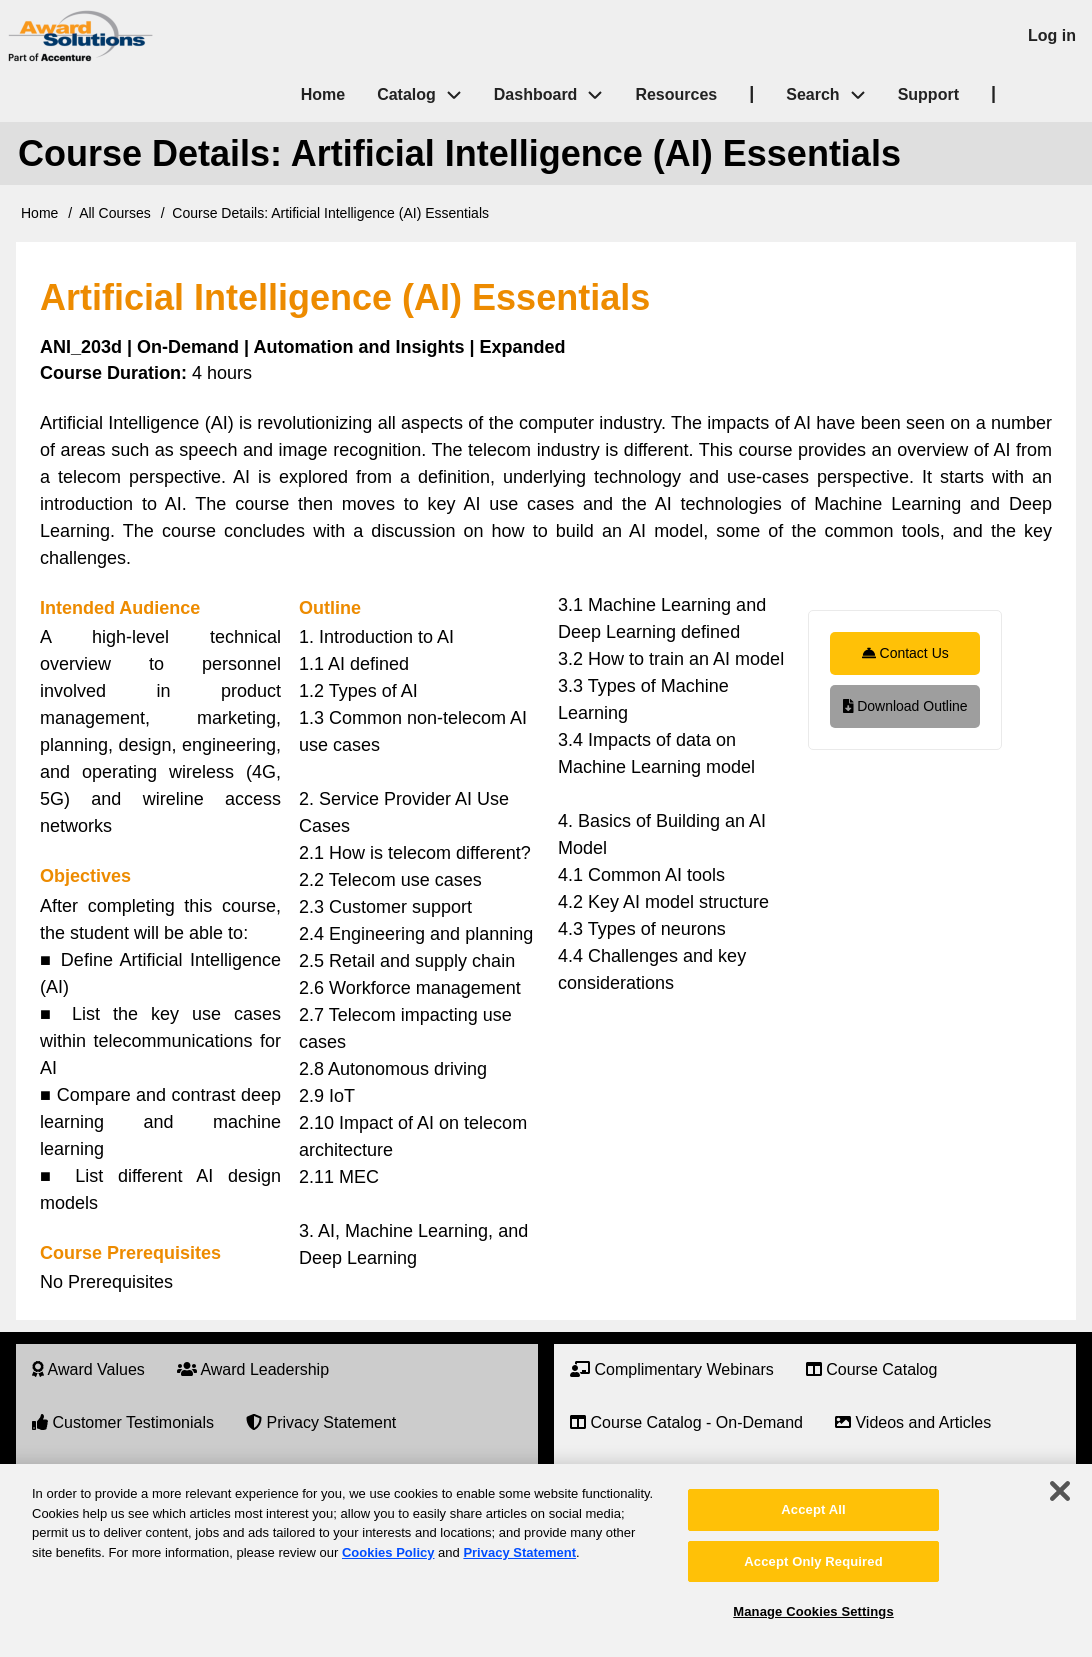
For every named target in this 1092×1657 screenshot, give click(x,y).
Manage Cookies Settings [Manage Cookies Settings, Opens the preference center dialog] (813, 1611)
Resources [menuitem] (676, 94)
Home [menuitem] (323, 94)
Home (39, 213)
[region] (546, 1560)
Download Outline (905, 706)
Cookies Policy (388, 1552)
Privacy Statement (519, 1552)
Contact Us (905, 653)
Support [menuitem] (928, 94)
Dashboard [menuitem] (536, 94)
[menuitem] (88, 1370)
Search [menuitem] (833, 95)
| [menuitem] (751, 93)
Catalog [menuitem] (406, 94)
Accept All (813, 1509)
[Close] (1060, 1491)
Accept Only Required (813, 1561)
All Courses (115, 213)
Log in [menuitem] (1052, 35)
